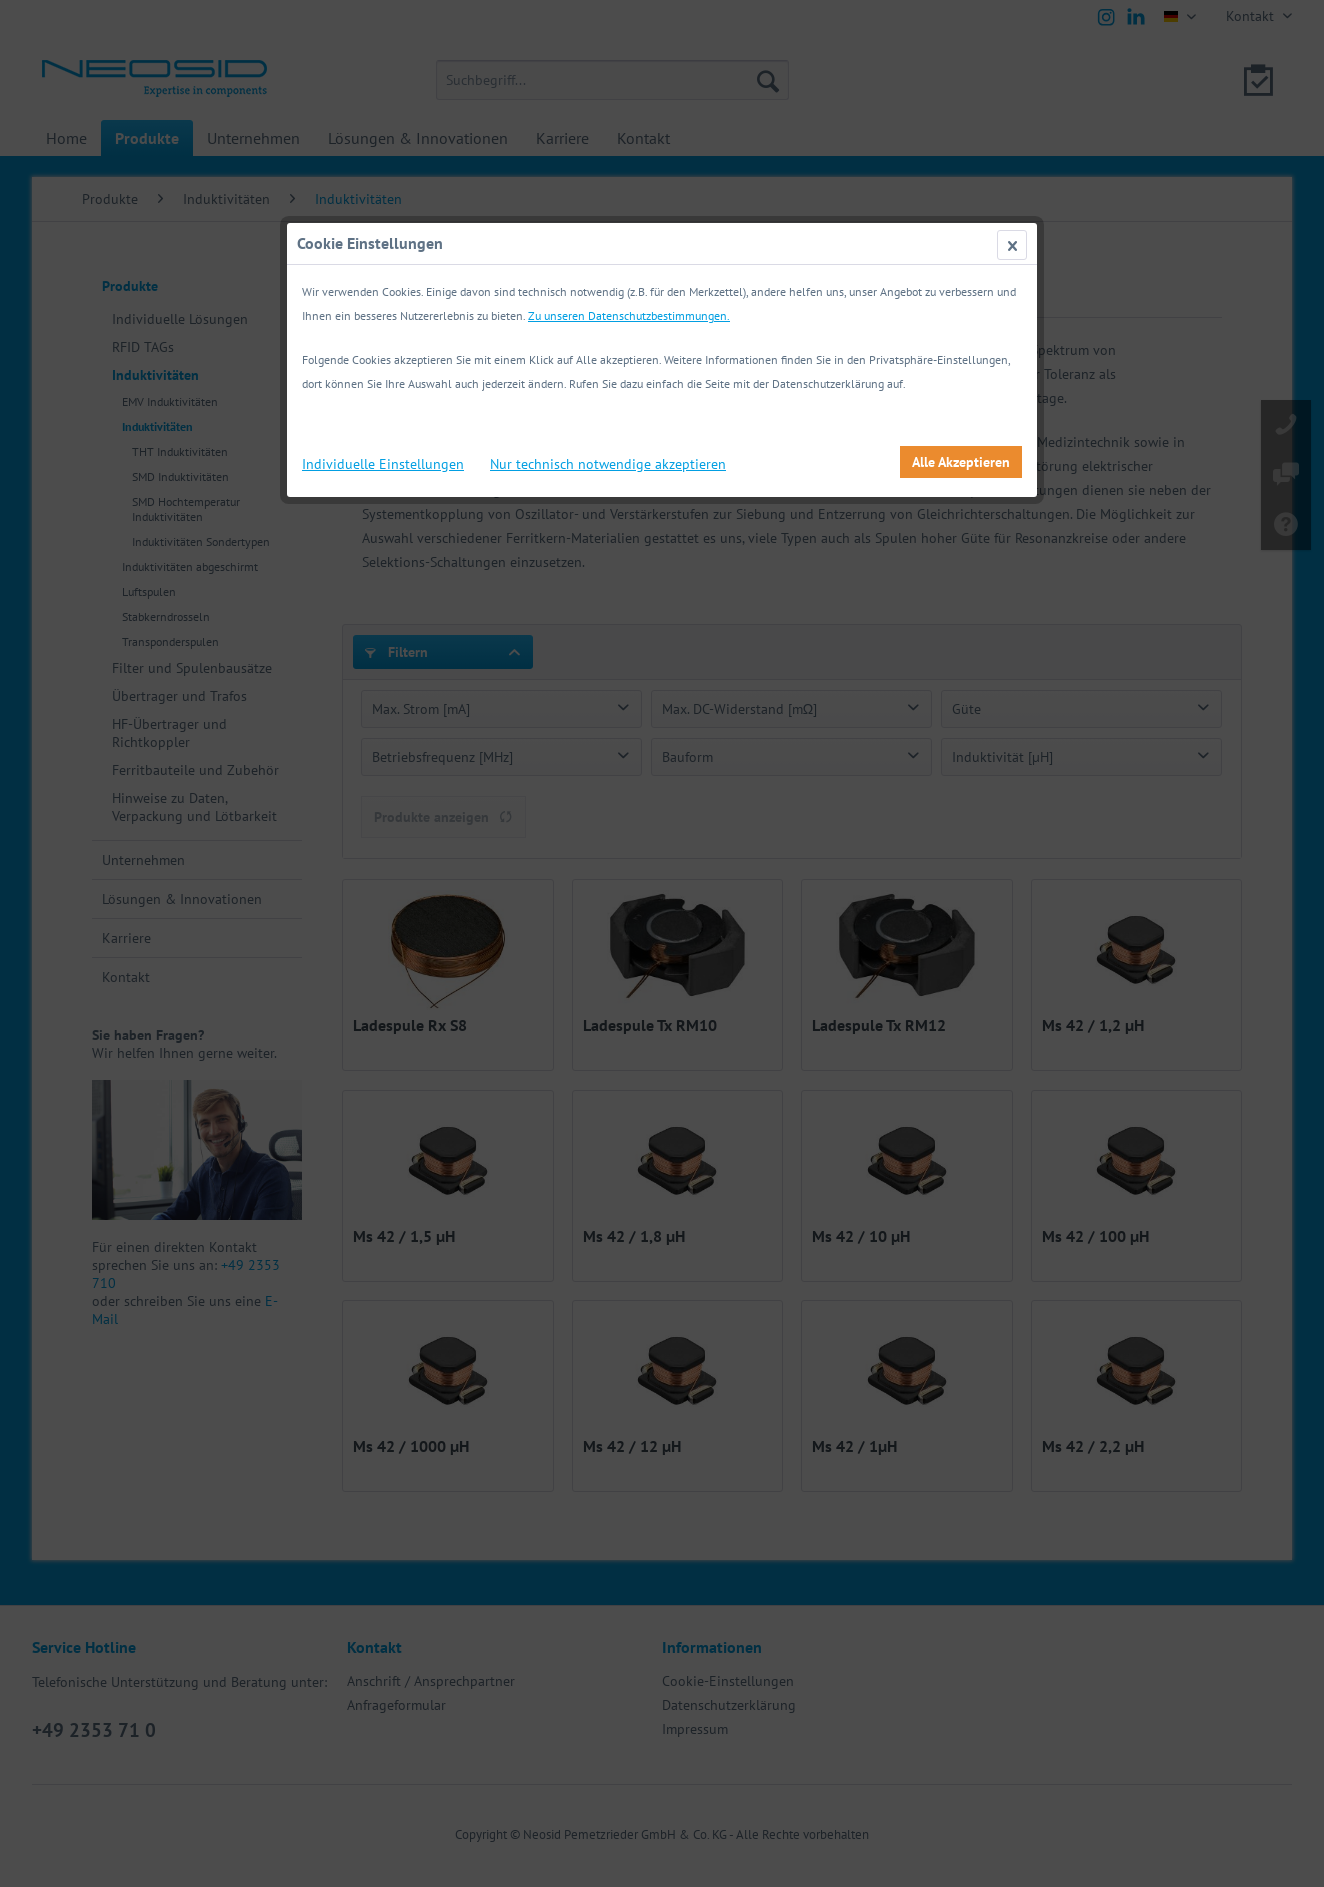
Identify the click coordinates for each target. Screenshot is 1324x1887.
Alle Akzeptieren (961, 462)
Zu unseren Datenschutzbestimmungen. (629, 315)
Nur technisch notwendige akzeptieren (608, 464)
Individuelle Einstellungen (383, 464)
